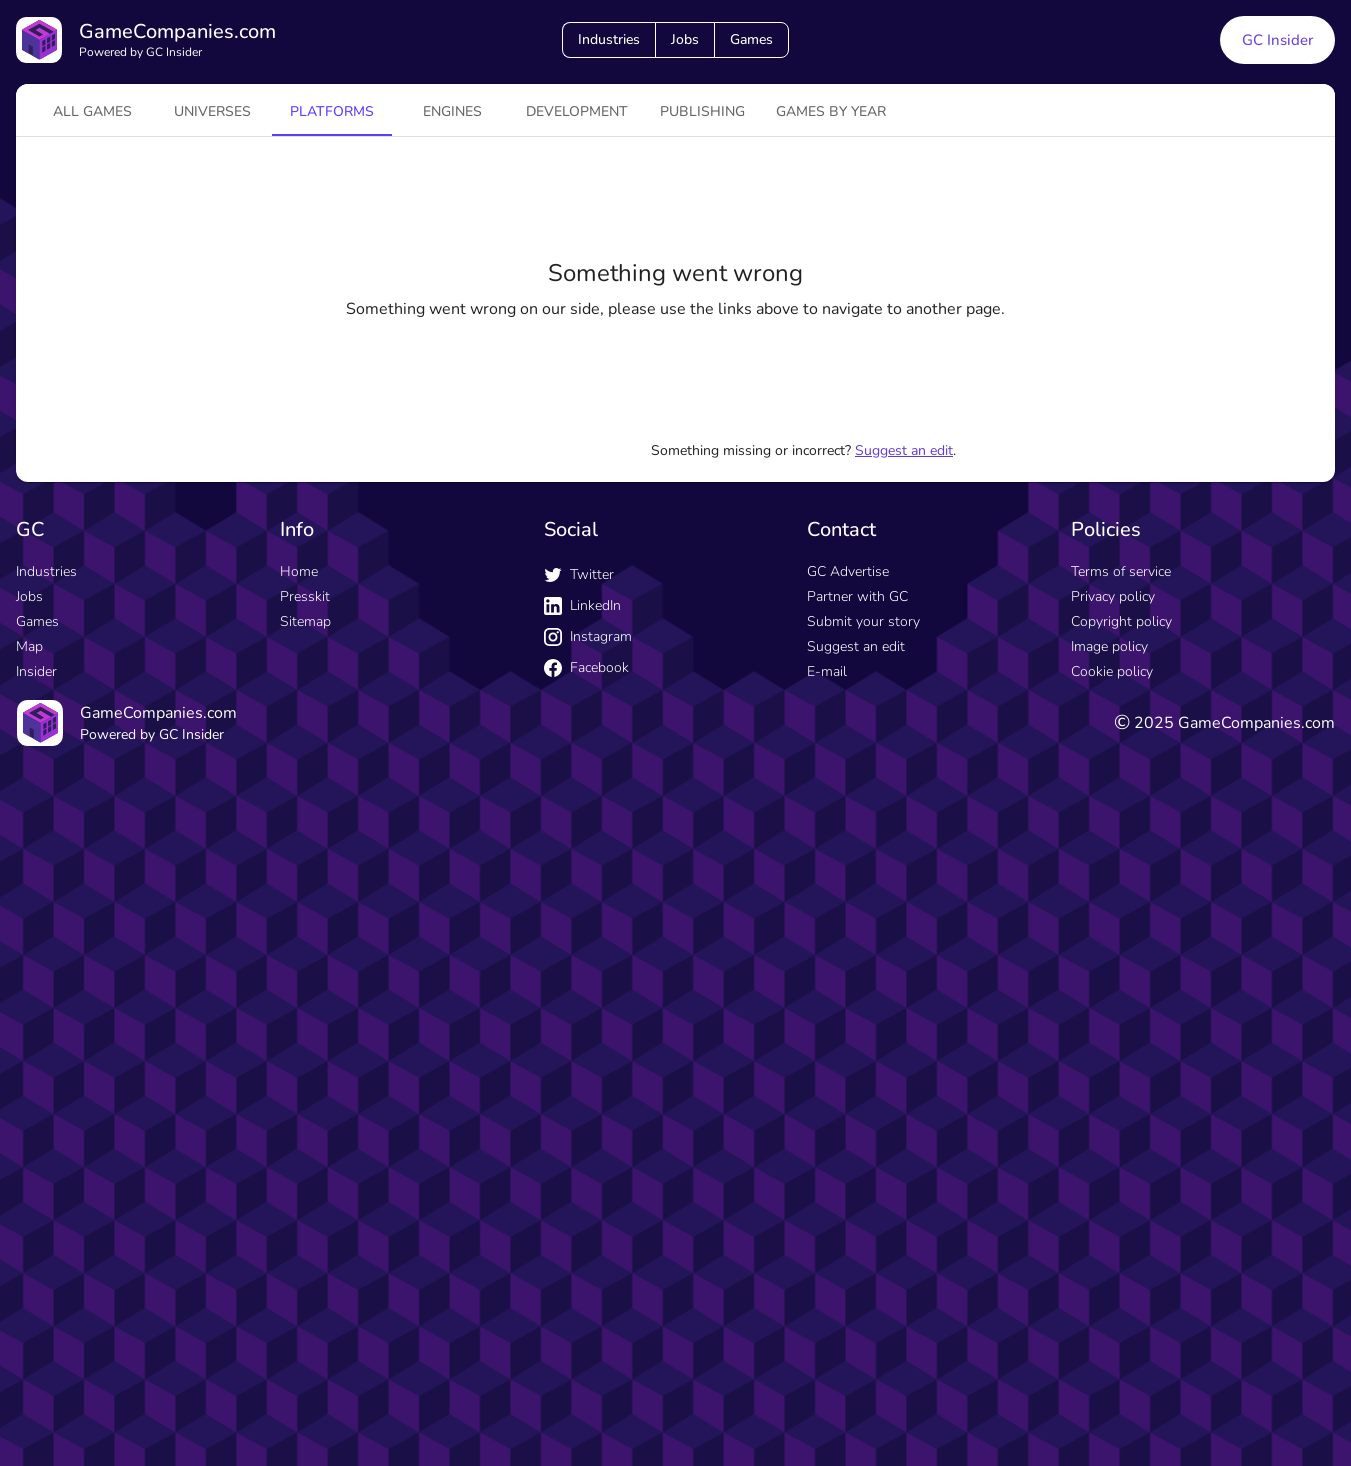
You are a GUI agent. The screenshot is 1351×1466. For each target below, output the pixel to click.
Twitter (579, 574)
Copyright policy (1121, 621)
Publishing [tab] (702, 111)
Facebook (586, 667)
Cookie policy (1112, 671)
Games (751, 39)
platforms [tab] (332, 111)
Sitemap (305, 621)
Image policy (1109, 646)
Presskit (305, 596)
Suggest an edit (904, 450)
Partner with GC (857, 596)
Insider (36, 671)
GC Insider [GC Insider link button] (1277, 40)
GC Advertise (848, 571)
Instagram (588, 636)
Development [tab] (577, 111)
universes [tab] (212, 111)
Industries (609, 39)
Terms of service (1121, 571)
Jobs (685, 39)
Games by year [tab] (831, 111)
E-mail (827, 671)
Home (299, 571)
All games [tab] (92, 111)
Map (29, 646)
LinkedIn (582, 605)
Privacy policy (1113, 596)
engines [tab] (452, 111)
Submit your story (863, 621)
